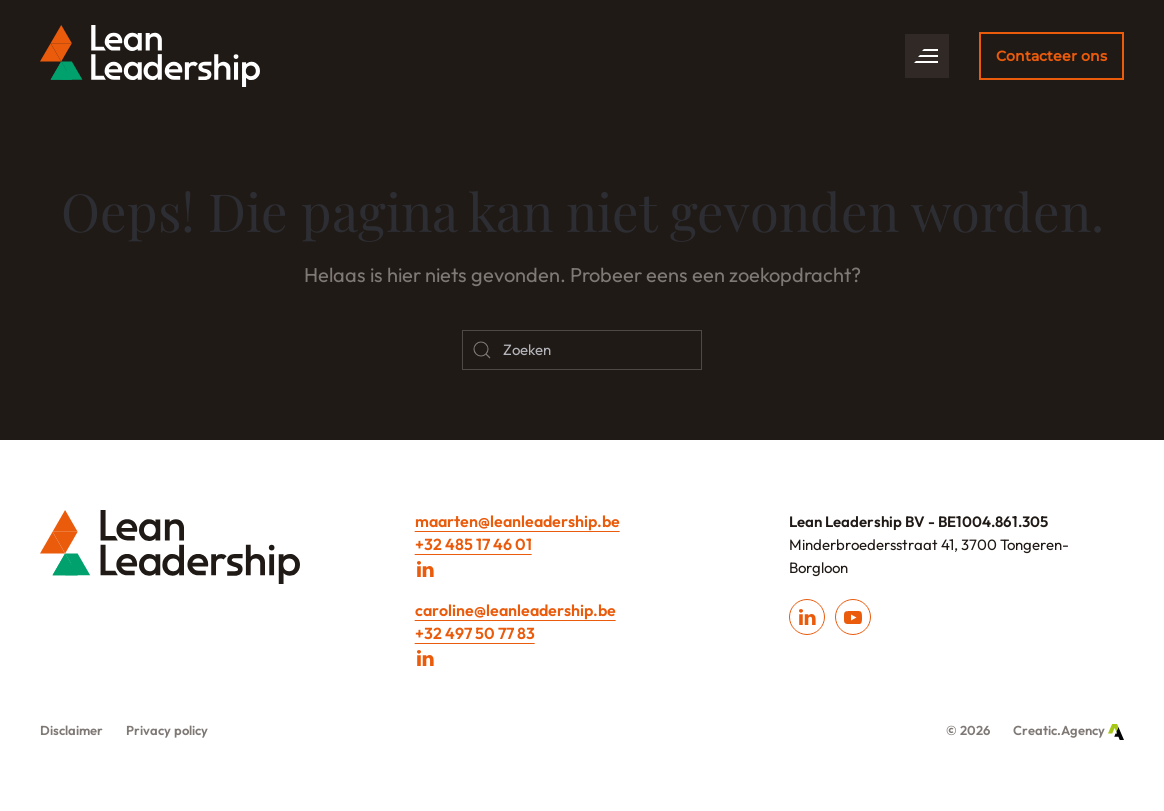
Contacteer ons (1051, 56)
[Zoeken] (582, 350)
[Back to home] (150, 56)
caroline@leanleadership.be (515, 610)
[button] (927, 56)
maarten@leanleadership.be (517, 521)
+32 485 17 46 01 (473, 544)
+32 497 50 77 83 (475, 633)
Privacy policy (167, 730)
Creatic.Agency (1068, 730)
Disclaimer (71, 730)
